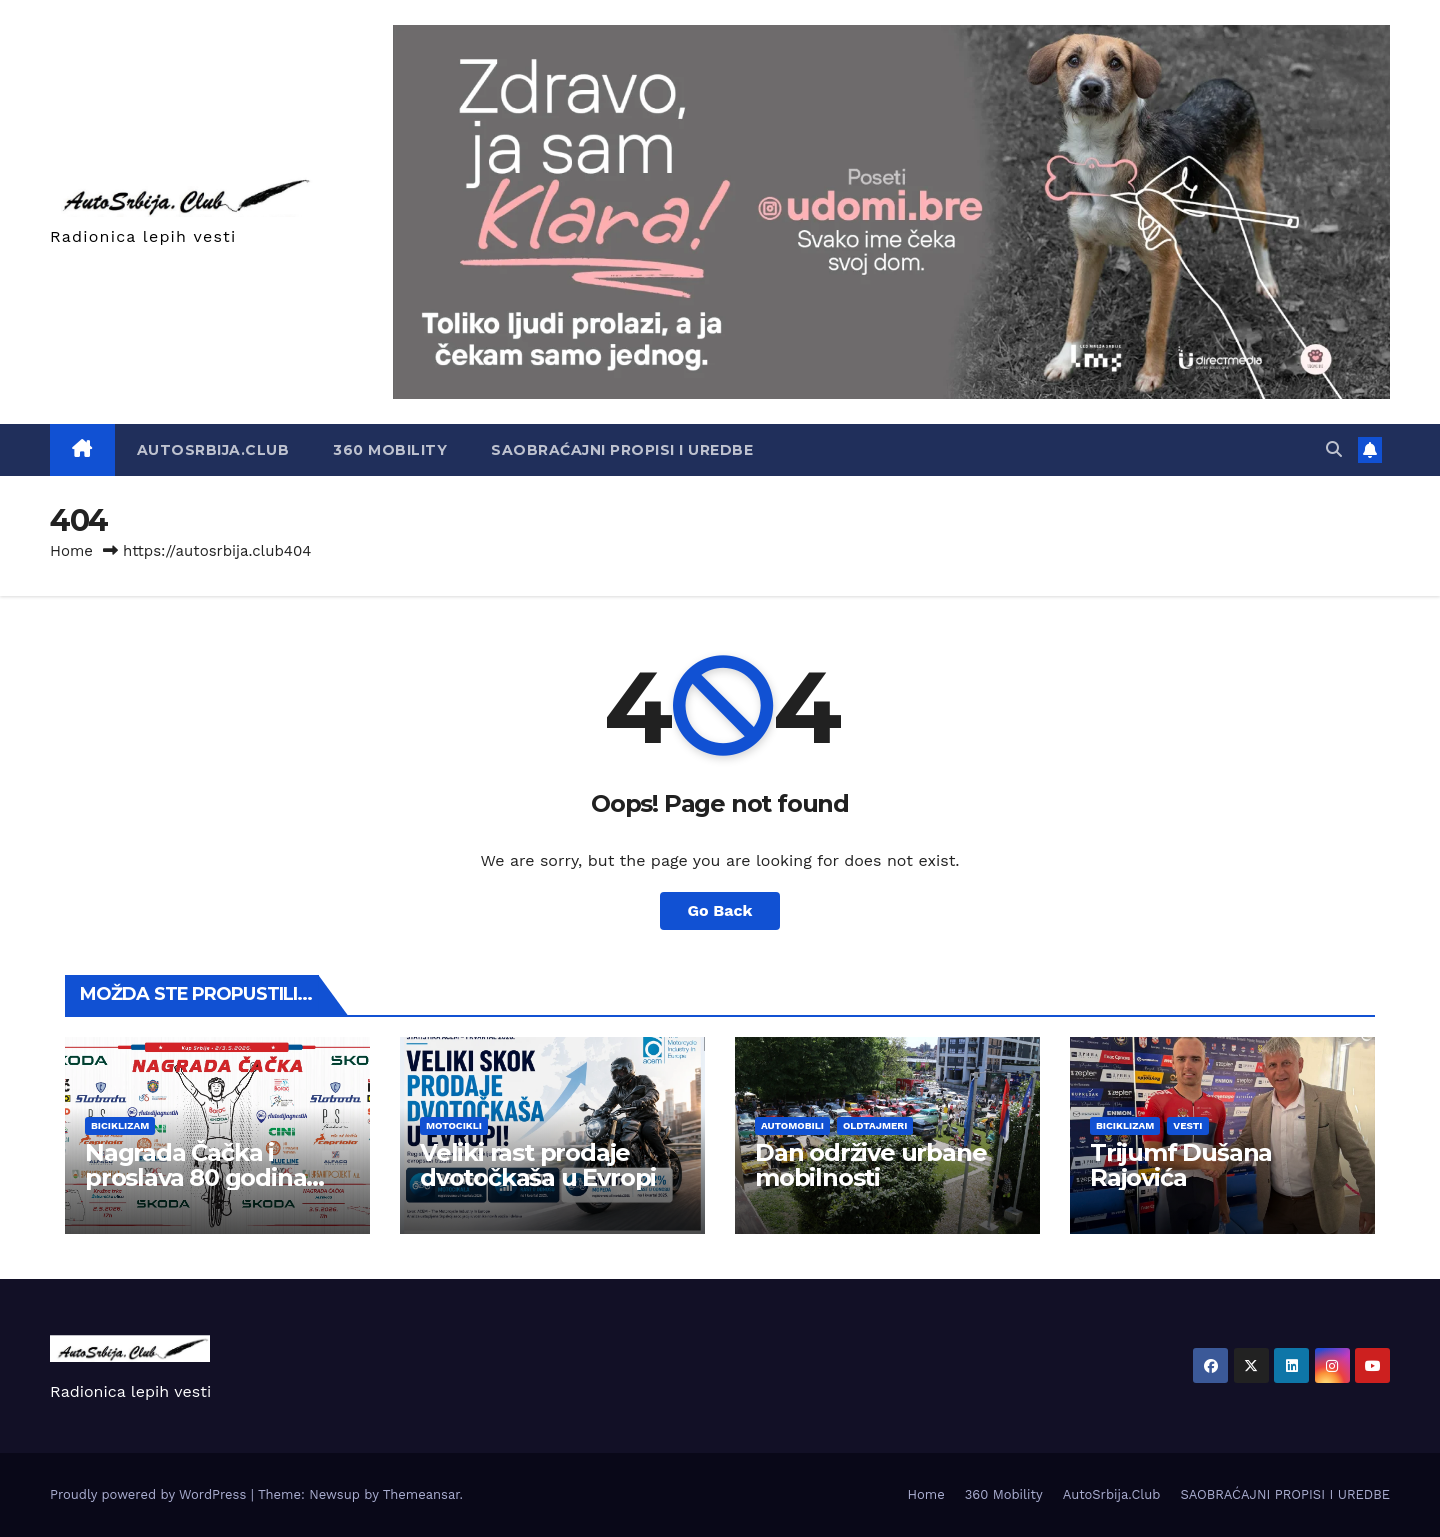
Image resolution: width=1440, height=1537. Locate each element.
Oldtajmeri (875, 1125)
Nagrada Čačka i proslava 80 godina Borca (195, 1177)
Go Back (720, 910)
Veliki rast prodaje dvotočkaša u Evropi (538, 1165)
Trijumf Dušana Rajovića (1181, 1165)
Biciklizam (120, 1125)
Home (71, 551)
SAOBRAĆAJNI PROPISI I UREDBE (622, 450)
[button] (1334, 449)
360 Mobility (390, 450)
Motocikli (454, 1125)
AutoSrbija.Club (213, 450)
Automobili (792, 1125)
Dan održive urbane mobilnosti (870, 1165)
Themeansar (421, 1494)
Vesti (1187, 1125)
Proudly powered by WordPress (150, 1494)
